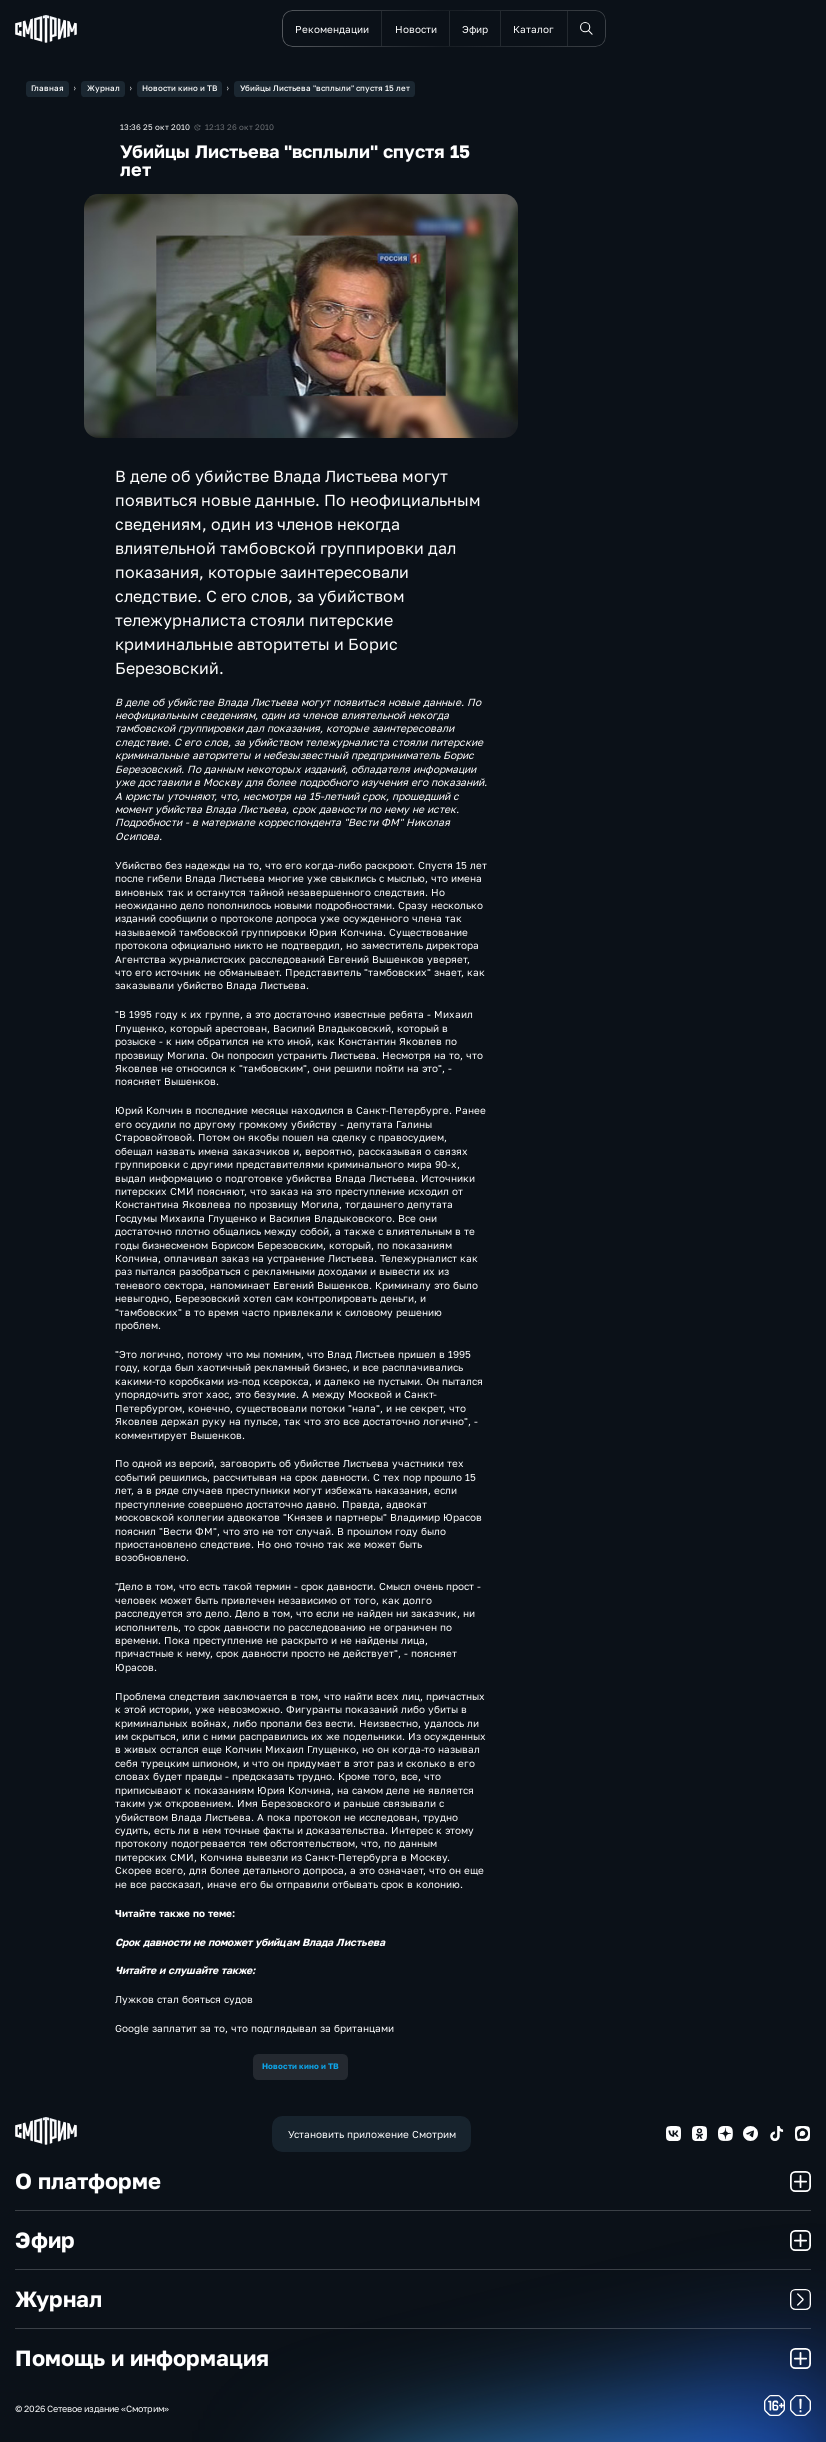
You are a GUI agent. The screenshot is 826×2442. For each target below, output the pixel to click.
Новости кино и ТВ (300, 2066)
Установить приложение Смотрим (372, 2134)
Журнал (412, 2298)
